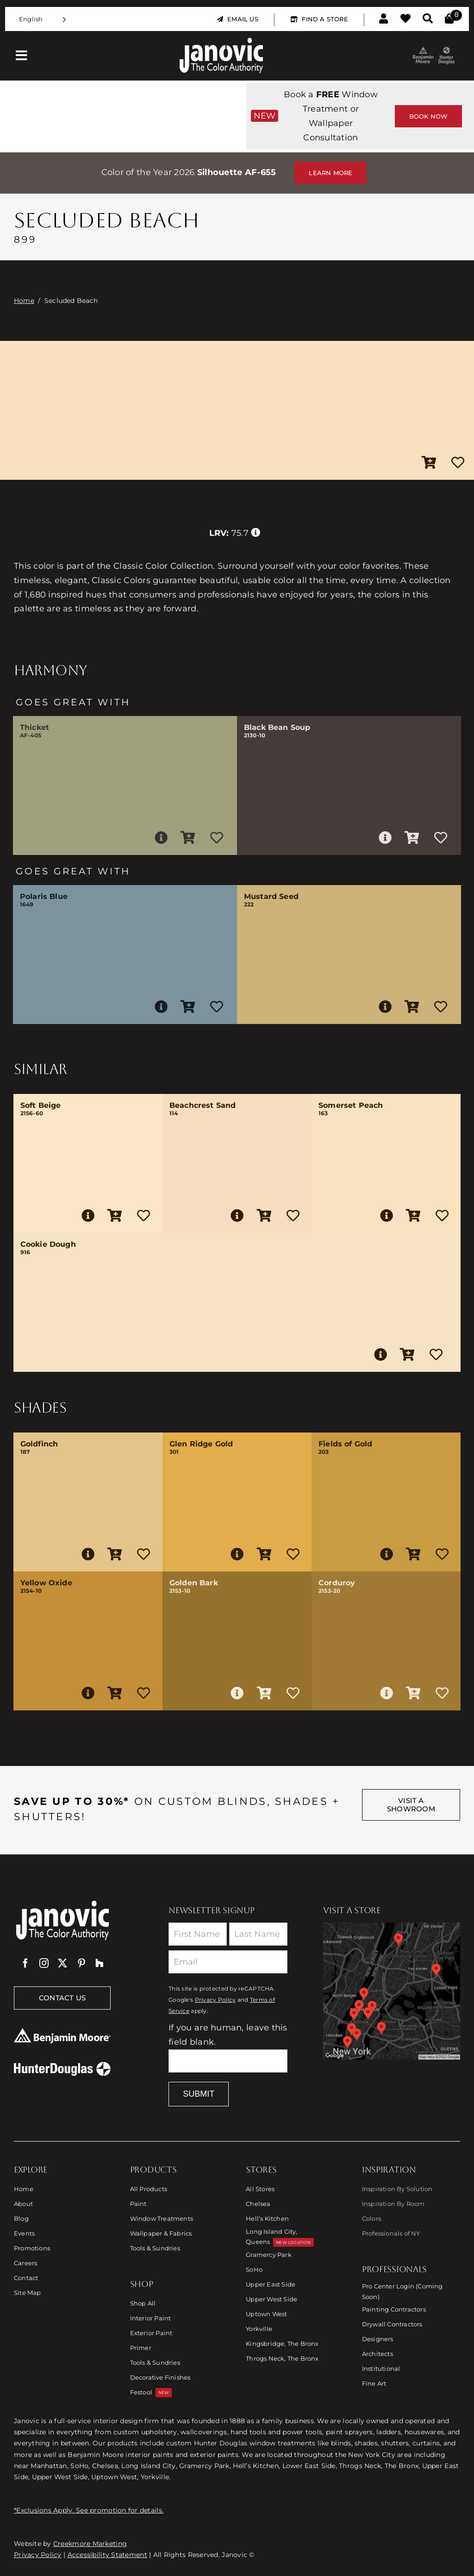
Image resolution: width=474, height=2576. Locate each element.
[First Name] (197, 1934)
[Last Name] (258, 1934)
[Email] (227, 1961)
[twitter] (62, 1963)
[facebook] (25, 1963)
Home (24, 300)
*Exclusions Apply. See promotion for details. (88, 2510)
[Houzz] (99, 1963)
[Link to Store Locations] (391, 1991)
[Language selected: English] (42, 19)
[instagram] (44, 1963)
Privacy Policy (215, 2000)
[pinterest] (81, 1963)
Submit (198, 2093)
